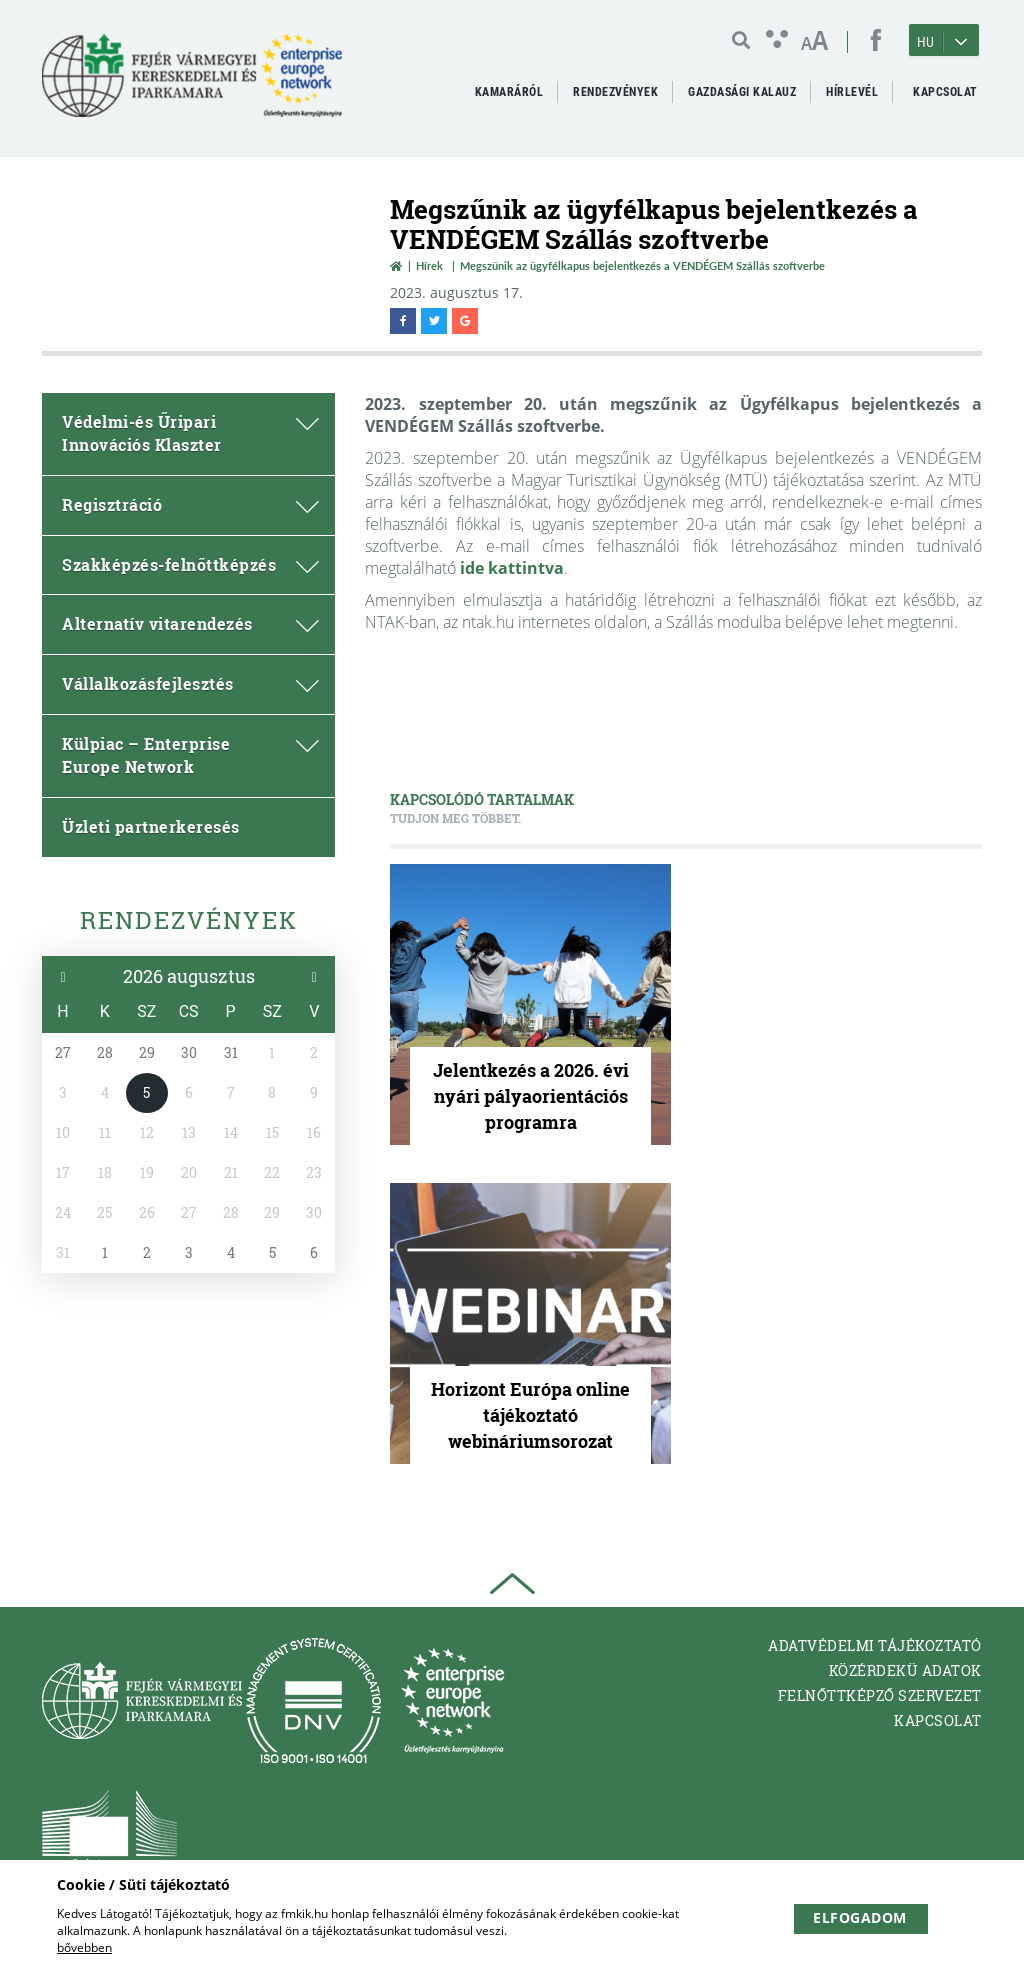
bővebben (84, 1947)
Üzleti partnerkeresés (151, 826)
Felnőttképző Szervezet (880, 1695)
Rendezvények (189, 920)
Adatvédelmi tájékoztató (875, 1645)
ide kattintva (512, 568)
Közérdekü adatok (905, 1670)
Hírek (429, 265)
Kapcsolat (938, 1720)
